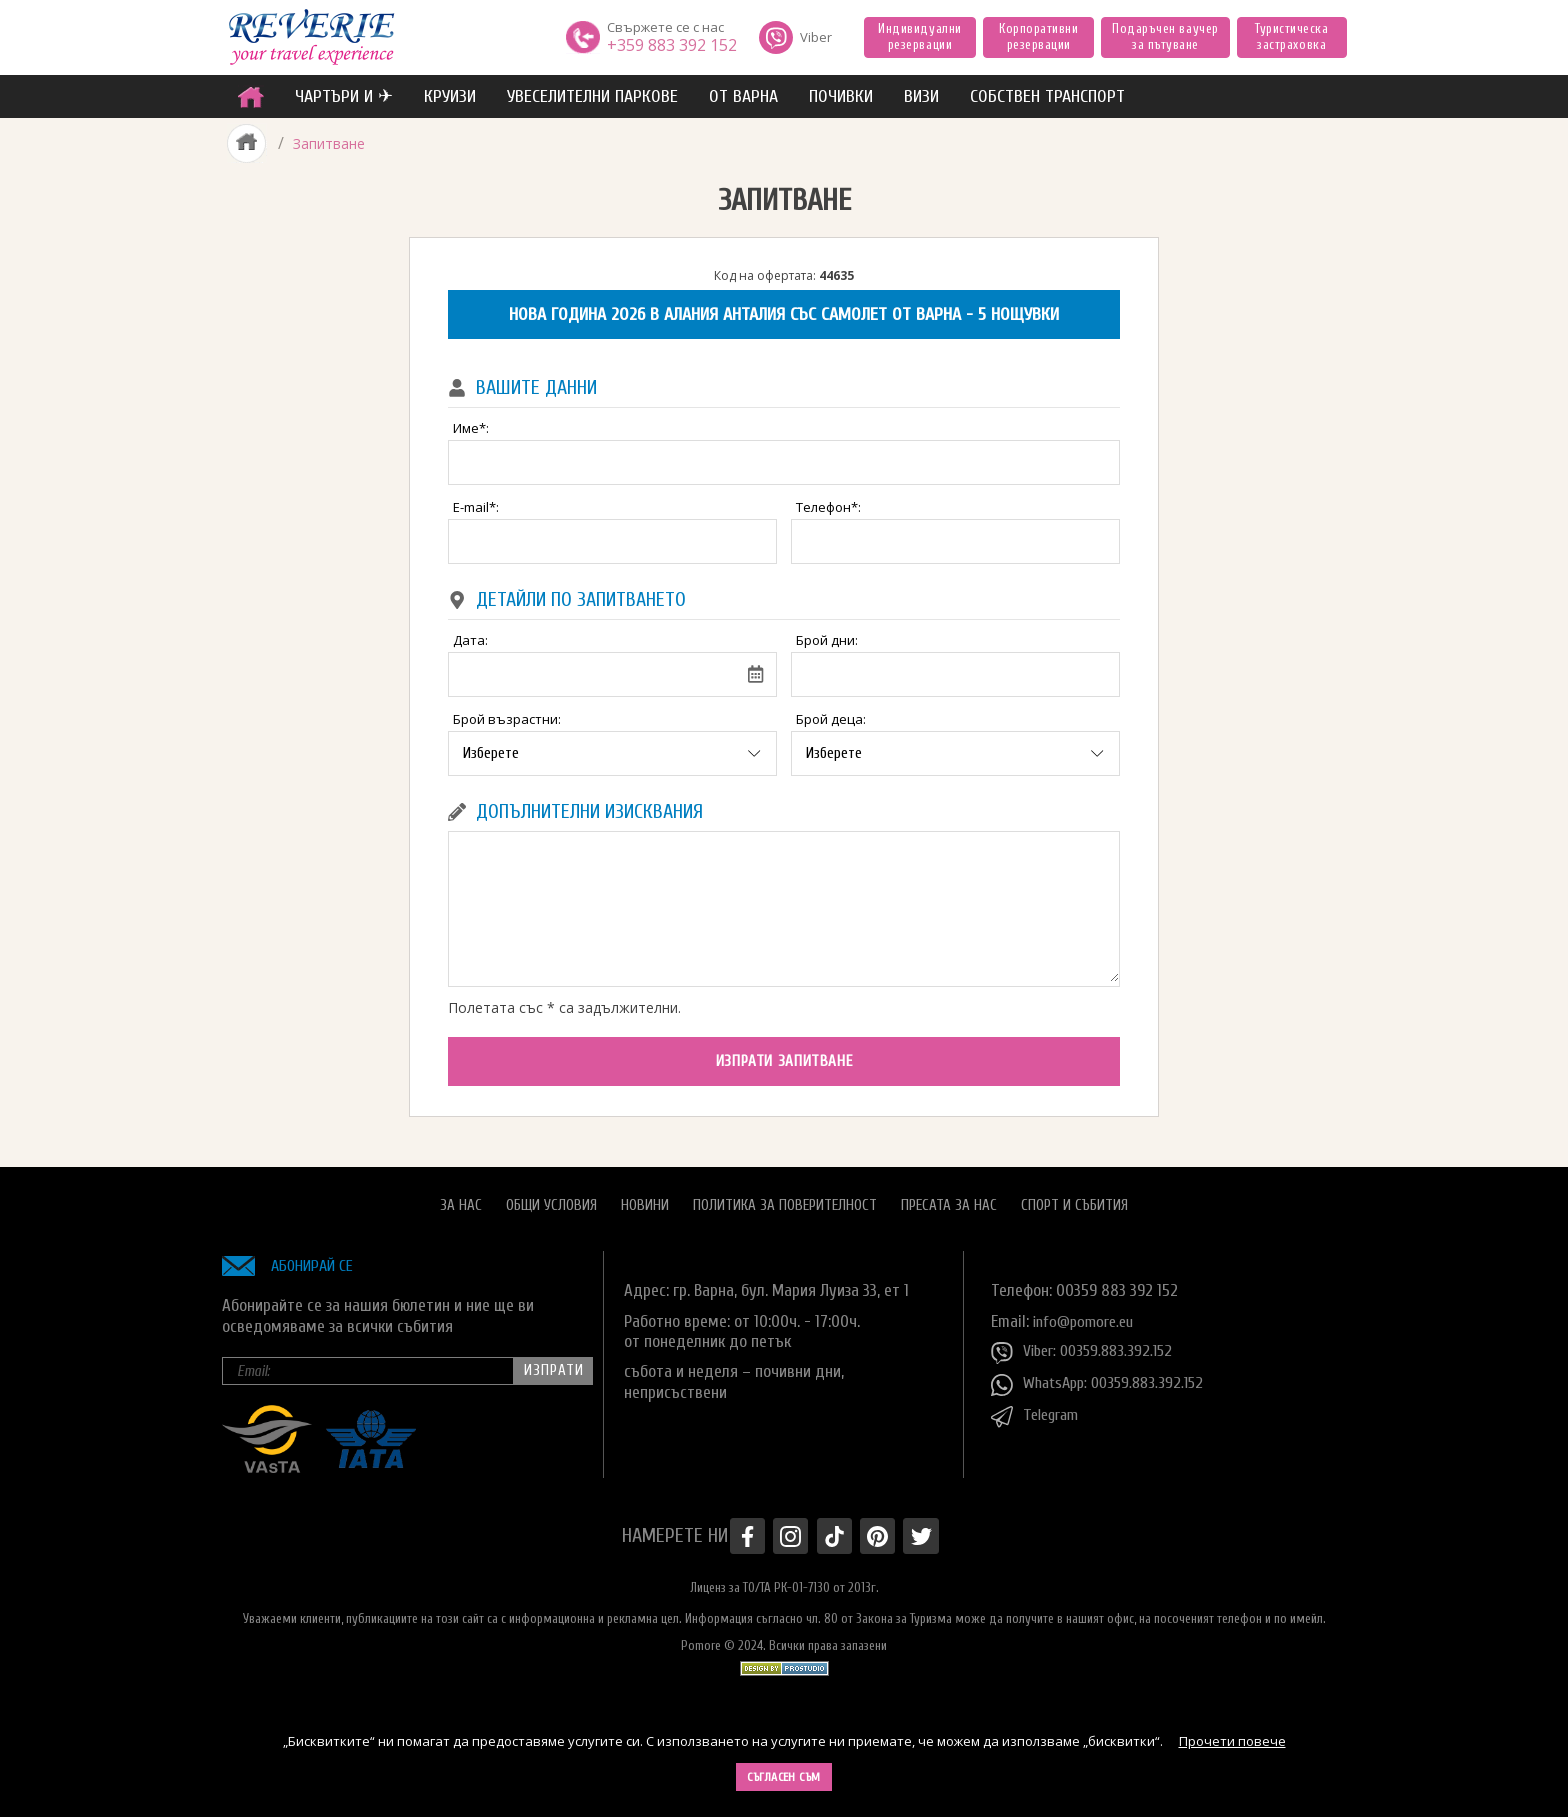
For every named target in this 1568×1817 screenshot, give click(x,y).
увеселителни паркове (592, 96)
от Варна (743, 96)
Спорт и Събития (1074, 1196)
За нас (461, 1196)
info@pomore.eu (1087, 1312)
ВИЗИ (921, 96)
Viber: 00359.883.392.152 (1087, 1344)
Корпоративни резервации (1038, 36)
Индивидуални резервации (919, 36)
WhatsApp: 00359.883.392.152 (1103, 1376)
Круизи (450, 96)
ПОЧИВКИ (841, 96)
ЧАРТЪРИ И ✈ (344, 96)
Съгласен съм (784, 1777)
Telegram (1038, 1408)
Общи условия (551, 1196)
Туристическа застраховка (1291, 36)
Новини (645, 1196)
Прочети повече (1232, 1741)
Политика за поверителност (785, 1196)
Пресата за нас (949, 1196)
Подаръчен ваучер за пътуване (1165, 36)
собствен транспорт (1047, 96)
